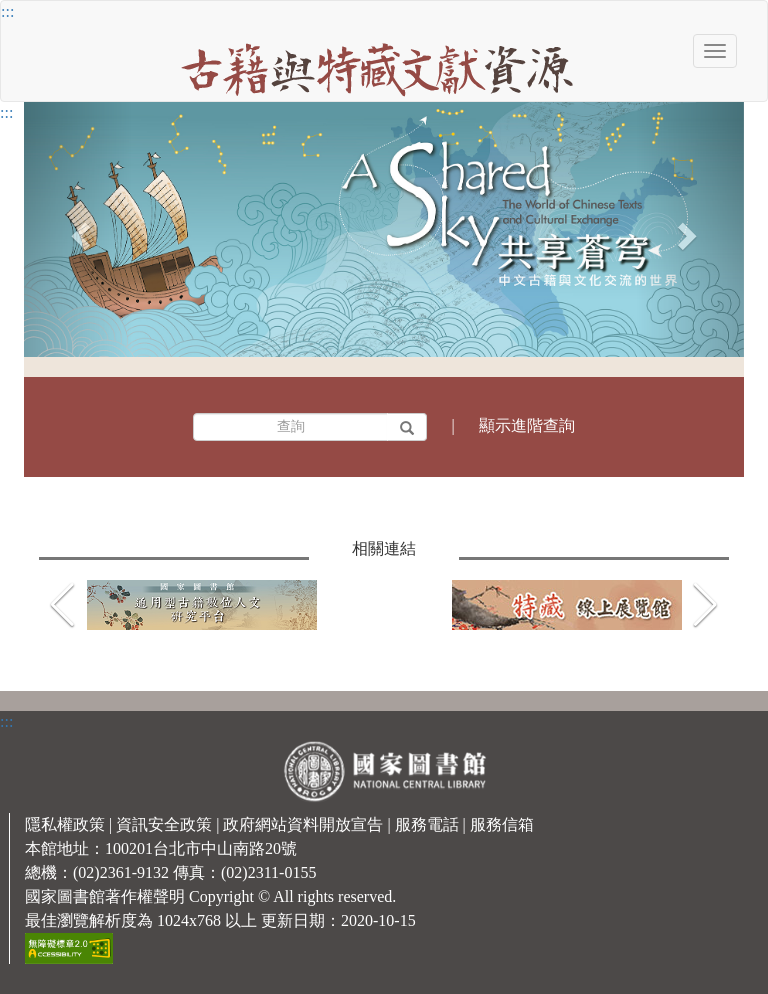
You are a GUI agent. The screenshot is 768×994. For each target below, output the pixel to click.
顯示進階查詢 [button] (527, 425)
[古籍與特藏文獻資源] (377, 66)
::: (7, 11)
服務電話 (427, 824)
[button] (705, 605)
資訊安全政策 (164, 824)
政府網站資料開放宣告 (303, 824)
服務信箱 (502, 824)
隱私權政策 (65, 824)
